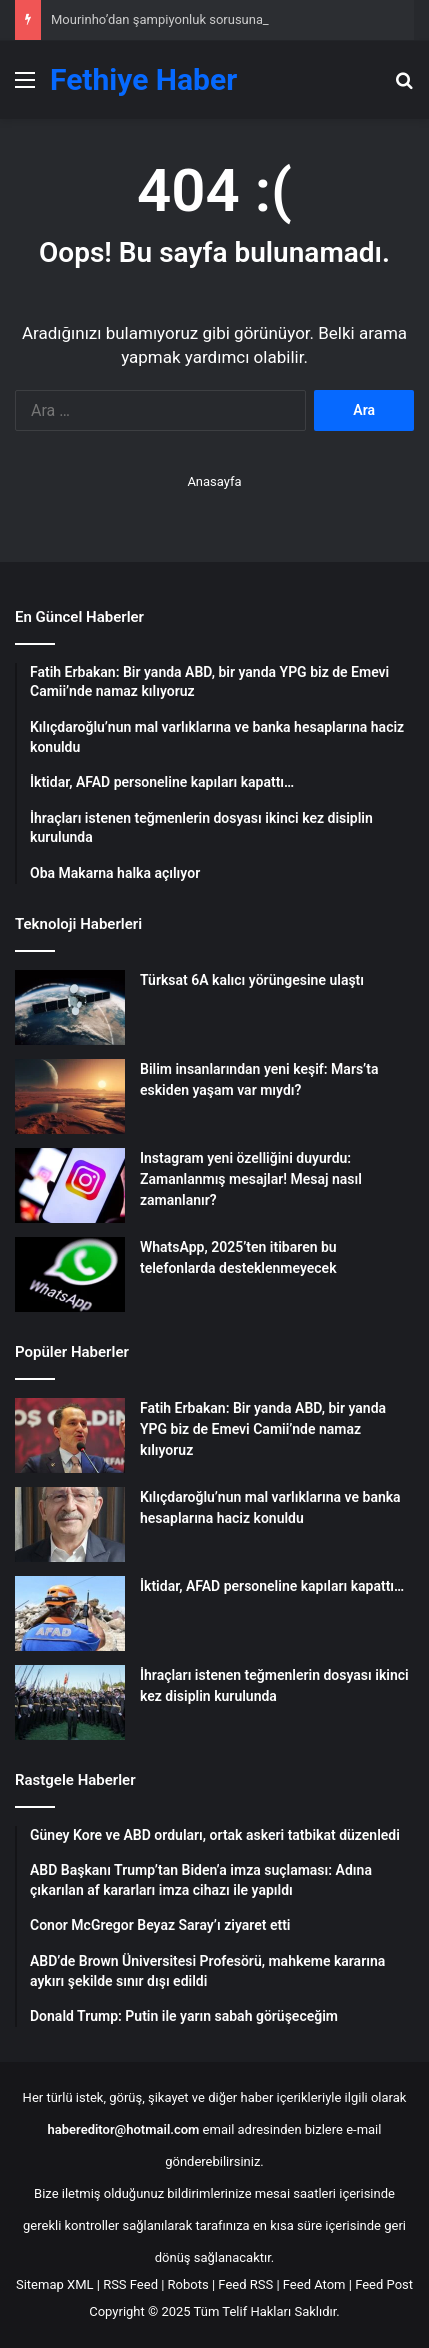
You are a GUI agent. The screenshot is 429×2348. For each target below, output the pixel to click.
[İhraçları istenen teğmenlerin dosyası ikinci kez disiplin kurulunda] (70, 1702)
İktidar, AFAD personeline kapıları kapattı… (272, 1586)
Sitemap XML (55, 2284)
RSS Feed (130, 2284)
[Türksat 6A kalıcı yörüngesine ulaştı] (70, 1007)
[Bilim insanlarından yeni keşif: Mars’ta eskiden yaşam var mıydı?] (70, 1096)
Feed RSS (245, 2284)
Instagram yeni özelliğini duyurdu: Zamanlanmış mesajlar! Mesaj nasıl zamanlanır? (251, 1179)
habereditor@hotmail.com (124, 2129)
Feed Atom (314, 2284)
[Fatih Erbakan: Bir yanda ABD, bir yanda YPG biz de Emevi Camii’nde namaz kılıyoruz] (70, 1435)
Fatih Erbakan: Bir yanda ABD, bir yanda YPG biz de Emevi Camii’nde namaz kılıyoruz (263, 1429)
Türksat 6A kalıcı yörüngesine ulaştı (252, 980)
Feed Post (384, 2284)
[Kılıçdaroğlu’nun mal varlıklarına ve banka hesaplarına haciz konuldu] (70, 1524)
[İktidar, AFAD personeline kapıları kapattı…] (70, 1613)
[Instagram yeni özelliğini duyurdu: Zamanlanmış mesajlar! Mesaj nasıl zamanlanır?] (70, 1185)
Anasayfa (214, 481)
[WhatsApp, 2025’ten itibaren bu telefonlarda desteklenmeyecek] (70, 1274)
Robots (188, 2284)
